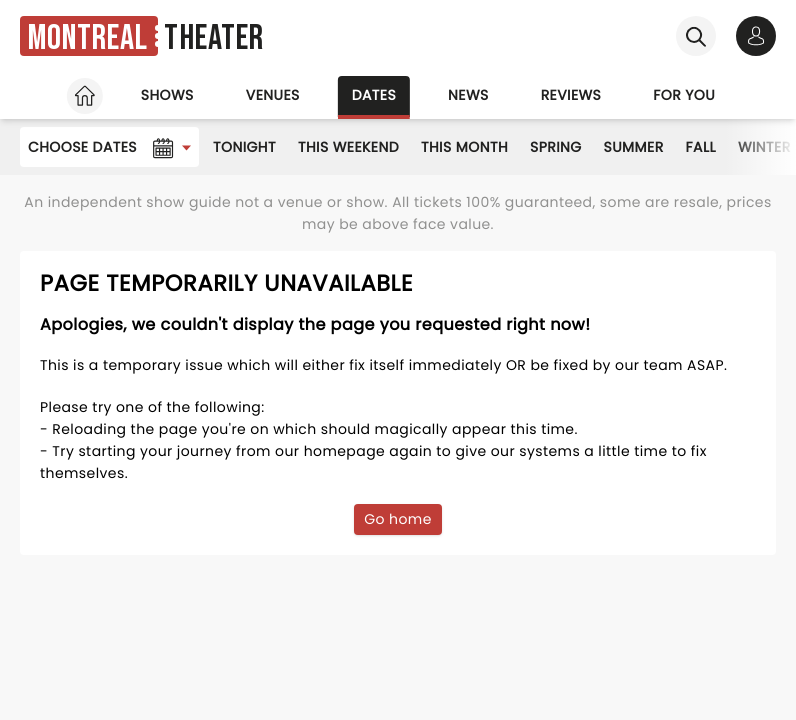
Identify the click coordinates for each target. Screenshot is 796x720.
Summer (634, 147)
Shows (167, 95)
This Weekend (348, 147)
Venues (273, 95)
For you (684, 95)
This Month (464, 147)
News (468, 95)
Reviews (571, 95)
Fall (701, 147)
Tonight (244, 147)
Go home (398, 519)
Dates (374, 95)
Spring (556, 147)
